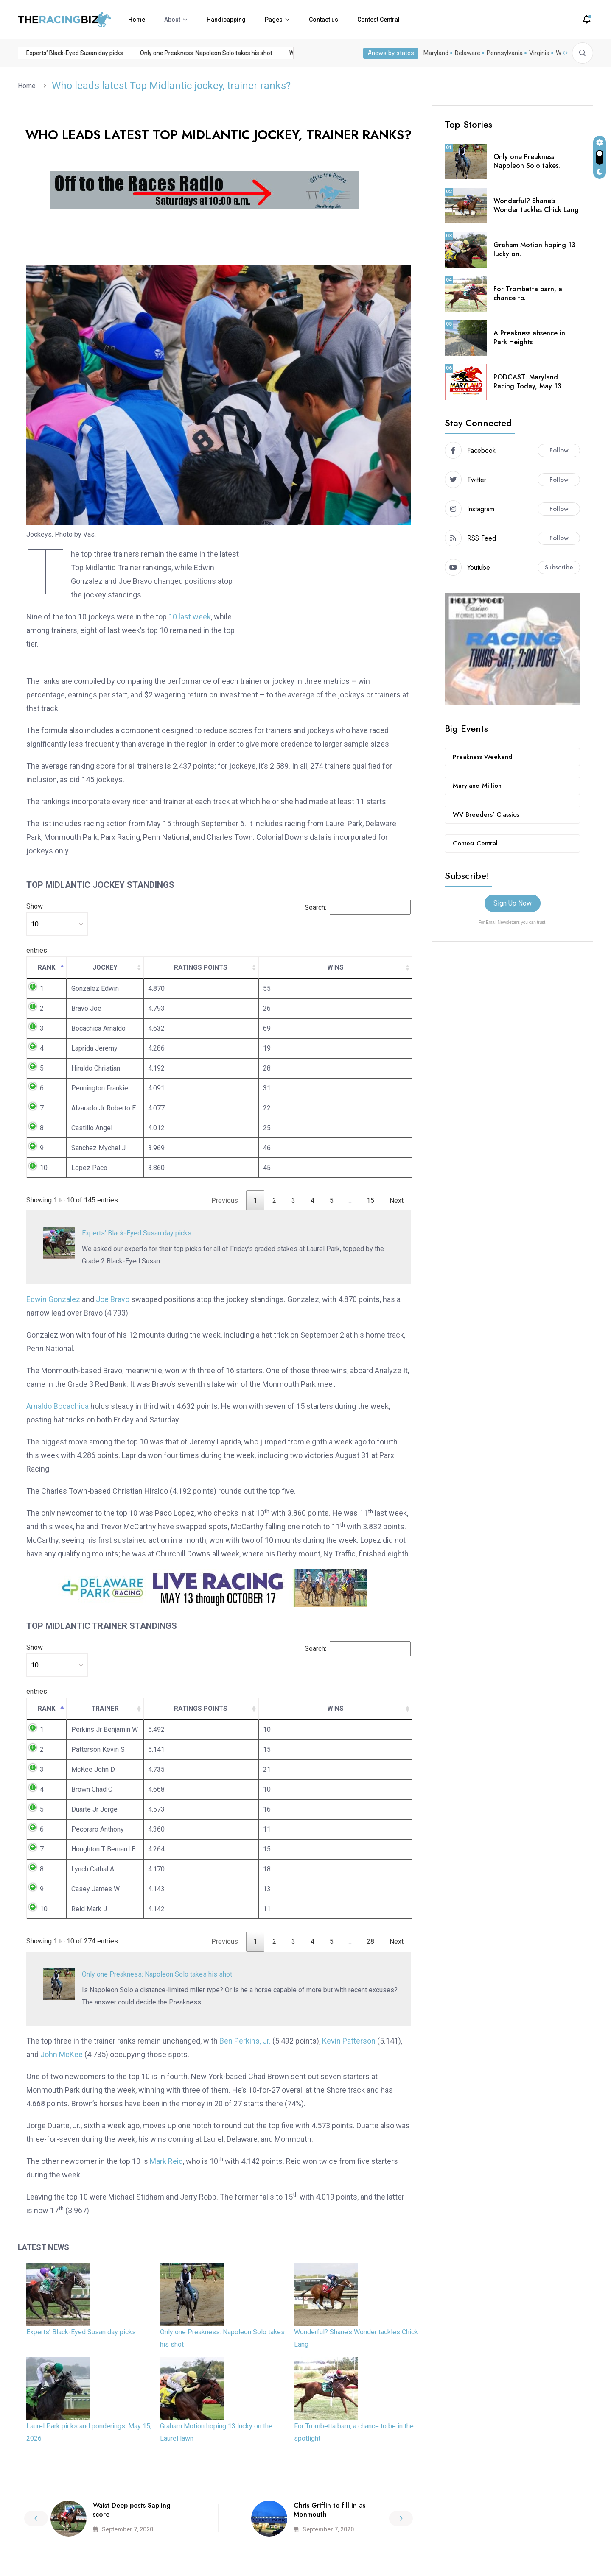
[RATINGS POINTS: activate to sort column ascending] (200, 968)
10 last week (189, 616)
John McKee (61, 2054)
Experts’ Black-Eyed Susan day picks (51, 53)
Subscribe (559, 567)
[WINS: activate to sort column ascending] (335, 968)
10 (44, 1168)
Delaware (467, 53)
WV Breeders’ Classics (486, 814)
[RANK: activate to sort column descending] (47, 968)
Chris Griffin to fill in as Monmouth (329, 2510)
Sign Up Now (512, 903)
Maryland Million (477, 785)
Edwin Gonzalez (53, 1299)
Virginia (539, 53)
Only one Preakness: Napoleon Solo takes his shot (182, 53)
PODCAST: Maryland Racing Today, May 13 (527, 381)
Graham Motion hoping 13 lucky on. (534, 249)
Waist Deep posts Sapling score (132, 2510)
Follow (559, 450)
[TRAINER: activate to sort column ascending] (105, 1709)
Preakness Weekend (483, 756)
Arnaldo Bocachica (57, 1406)
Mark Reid (166, 2161)
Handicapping (226, 19)
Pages (274, 19)
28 (370, 1942)
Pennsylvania (505, 53)
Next (397, 1200)
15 (370, 1200)
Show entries (57, 928)
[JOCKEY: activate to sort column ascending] (105, 968)
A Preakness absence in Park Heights (529, 337)
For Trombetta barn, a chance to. (527, 293)
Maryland (435, 53)
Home (136, 19)
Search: (358, 907)
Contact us (323, 19)
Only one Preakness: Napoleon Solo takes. (526, 161)
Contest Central (378, 19)
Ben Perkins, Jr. (245, 2040)
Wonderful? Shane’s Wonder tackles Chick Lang (536, 205)
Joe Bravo (112, 1299)
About (172, 19)
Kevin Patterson (349, 2040)
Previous (224, 1200)
